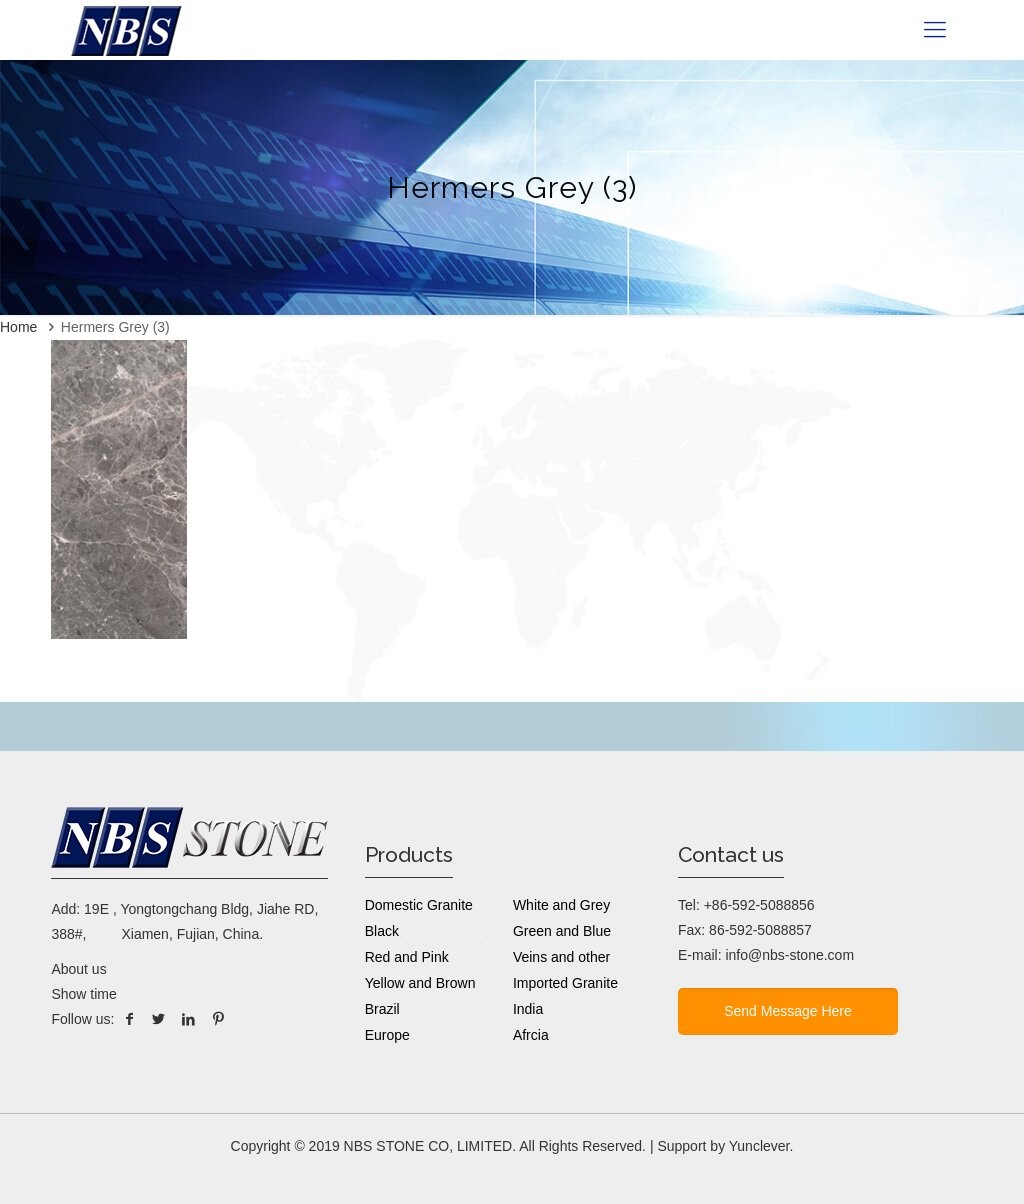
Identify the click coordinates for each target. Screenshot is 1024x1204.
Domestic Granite (419, 905)
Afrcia (531, 1035)
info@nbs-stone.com (789, 955)
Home (18, 327)
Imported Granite (565, 983)
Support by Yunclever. (725, 1146)
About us (78, 969)
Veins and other (561, 957)
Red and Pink (407, 957)
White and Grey (561, 905)
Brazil (382, 1009)
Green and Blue (562, 931)
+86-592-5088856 (759, 905)
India (528, 1009)
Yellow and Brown (420, 983)
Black (382, 931)
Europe (387, 1035)
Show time (83, 994)
